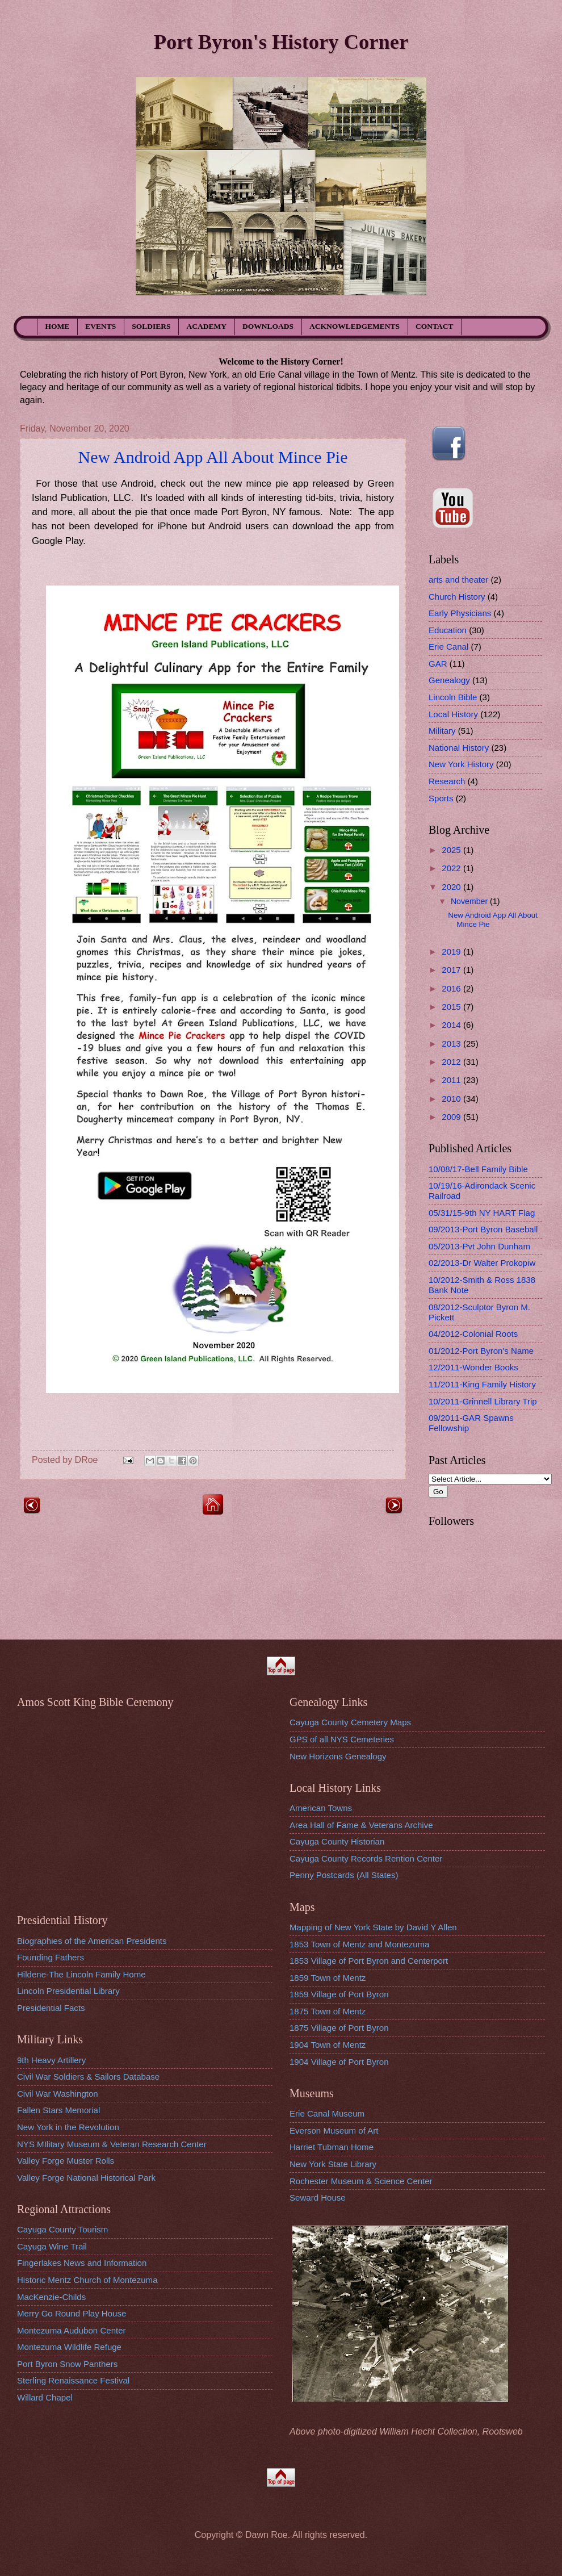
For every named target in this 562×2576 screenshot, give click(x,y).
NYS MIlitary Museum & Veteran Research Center (112, 2144)
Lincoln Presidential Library (68, 1991)
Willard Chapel (45, 2397)
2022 (452, 868)
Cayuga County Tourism (62, 2229)
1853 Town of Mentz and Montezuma (359, 1944)
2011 (452, 1080)
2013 (452, 1043)
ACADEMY (207, 326)
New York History (461, 764)
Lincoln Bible (453, 697)
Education (448, 630)
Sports (441, 798)
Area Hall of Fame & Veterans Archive (361, 1825)
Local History (453, 714)
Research (447, 781)
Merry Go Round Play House (71, 2313)
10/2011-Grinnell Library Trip (483, 1401)
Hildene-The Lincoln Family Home (81, 1974)
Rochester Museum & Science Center (361, 2181)
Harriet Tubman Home (332, 2147)
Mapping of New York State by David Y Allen (373, 1927)
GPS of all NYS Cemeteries (342, 1739)
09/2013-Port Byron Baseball (483, 1229)
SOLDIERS (151, 326)
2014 (452, 1025)
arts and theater (458, 579)
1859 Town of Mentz (328, 1978)
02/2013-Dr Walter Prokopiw (482, 1263)
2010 (452, 1098)
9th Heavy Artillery (51, 2060)
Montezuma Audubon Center (71, 2330)
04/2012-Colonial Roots (473, 1334)
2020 (452, 887)
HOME (57, 326)
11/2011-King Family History (482, 1384)
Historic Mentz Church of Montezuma (87, 2280)
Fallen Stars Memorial (58, 2110)
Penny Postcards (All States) (344, 1875)
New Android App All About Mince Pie (213, 457)
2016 (452, 988)
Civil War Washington (57, 2093)
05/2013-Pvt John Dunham (479, 1246)
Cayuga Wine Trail (52, 2246)
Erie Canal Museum (327, 2113)
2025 (452, 850)
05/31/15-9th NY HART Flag (482, 1213)
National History (459, 747)
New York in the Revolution (68, 2127)
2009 (452, 1117)
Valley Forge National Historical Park (86, 2177)
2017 (452, 970)
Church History (457, 596)
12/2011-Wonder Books (473, 1367)
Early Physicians (460, 613)
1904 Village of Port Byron (339, 2062)
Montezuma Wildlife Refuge (69, 2347)
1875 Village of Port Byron (339, 2028)
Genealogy (449, 680)
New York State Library (333, 2164)
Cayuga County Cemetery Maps (350, 1722)
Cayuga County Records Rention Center (366, 1858)
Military (442, 730)
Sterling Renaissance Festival (73, 2380)
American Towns (321, 1808)
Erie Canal (448, 646)
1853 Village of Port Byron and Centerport (369, 1961)
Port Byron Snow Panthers (67, 2364)
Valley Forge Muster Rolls (65, 2160)
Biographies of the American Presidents (91, 1941)
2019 (452, 951)
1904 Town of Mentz (328, 2045)
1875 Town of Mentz (328, 2011)
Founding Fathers (50, 1957)
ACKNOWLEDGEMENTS (354, 326)
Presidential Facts (51, 2008)
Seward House (318, 2197)
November (470, 901)
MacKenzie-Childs (51, 2297)
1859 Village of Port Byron (339, 1994)
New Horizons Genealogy (338, 1756)
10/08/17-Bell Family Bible (478, 1169)
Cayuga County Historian (337, 1841)
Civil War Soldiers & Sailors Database (88, 2076)
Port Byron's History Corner (281, 41)
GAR (438, 663)
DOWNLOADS (267, 326)
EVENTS (100, 326)
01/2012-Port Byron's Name (481, 1351)
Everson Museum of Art (334, 2130)
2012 (452, 1062)
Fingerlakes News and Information (81, 2263)
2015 (452, 1006)
